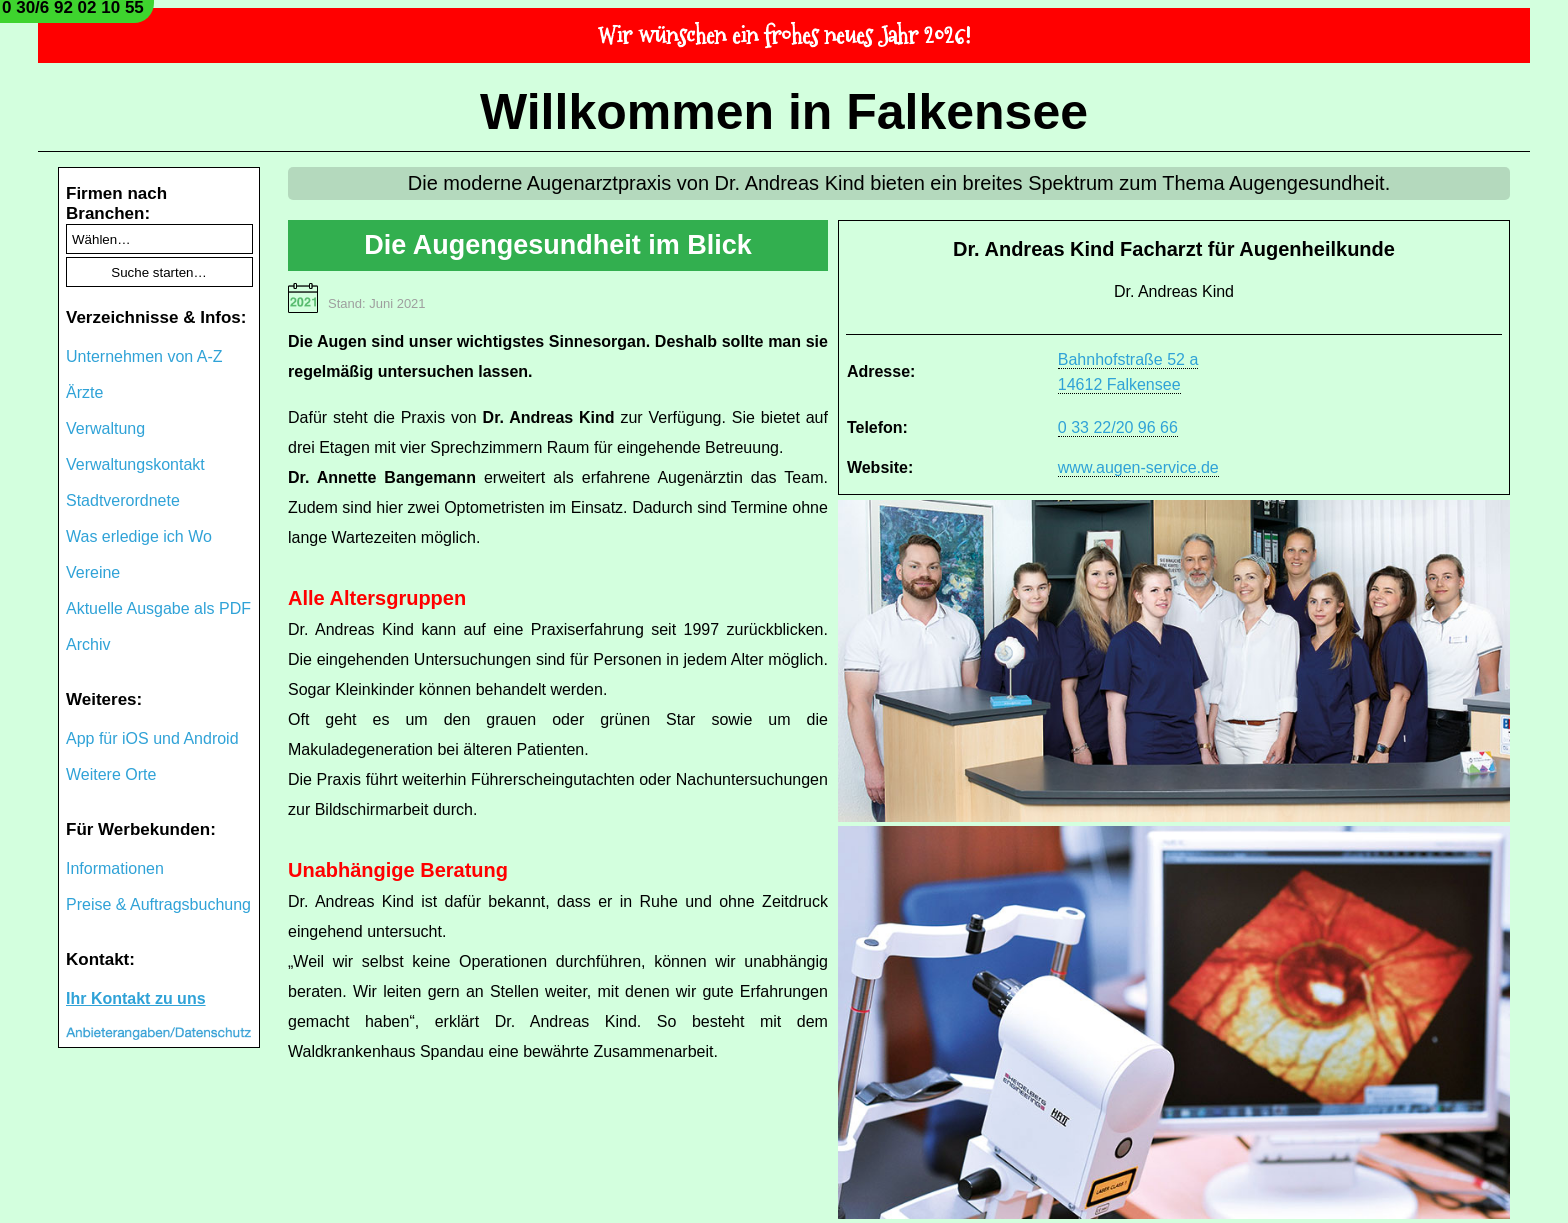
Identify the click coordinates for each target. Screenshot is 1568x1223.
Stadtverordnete (123, 500)
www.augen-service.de (1138, 467)
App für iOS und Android (152, 738)
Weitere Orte (111, 774)
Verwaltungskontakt (135, 464)
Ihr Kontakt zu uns (136, 998)
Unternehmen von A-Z (144, 356)
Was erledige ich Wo (139, 536)
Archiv (88, 644)
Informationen (115, 868)
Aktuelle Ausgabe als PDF (158, 608)
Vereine (93, 572)
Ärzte (84, 392)
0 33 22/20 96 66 (1118, 427)
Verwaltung (105, 428)
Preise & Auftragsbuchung (158, 904)
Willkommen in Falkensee (784, 112)
